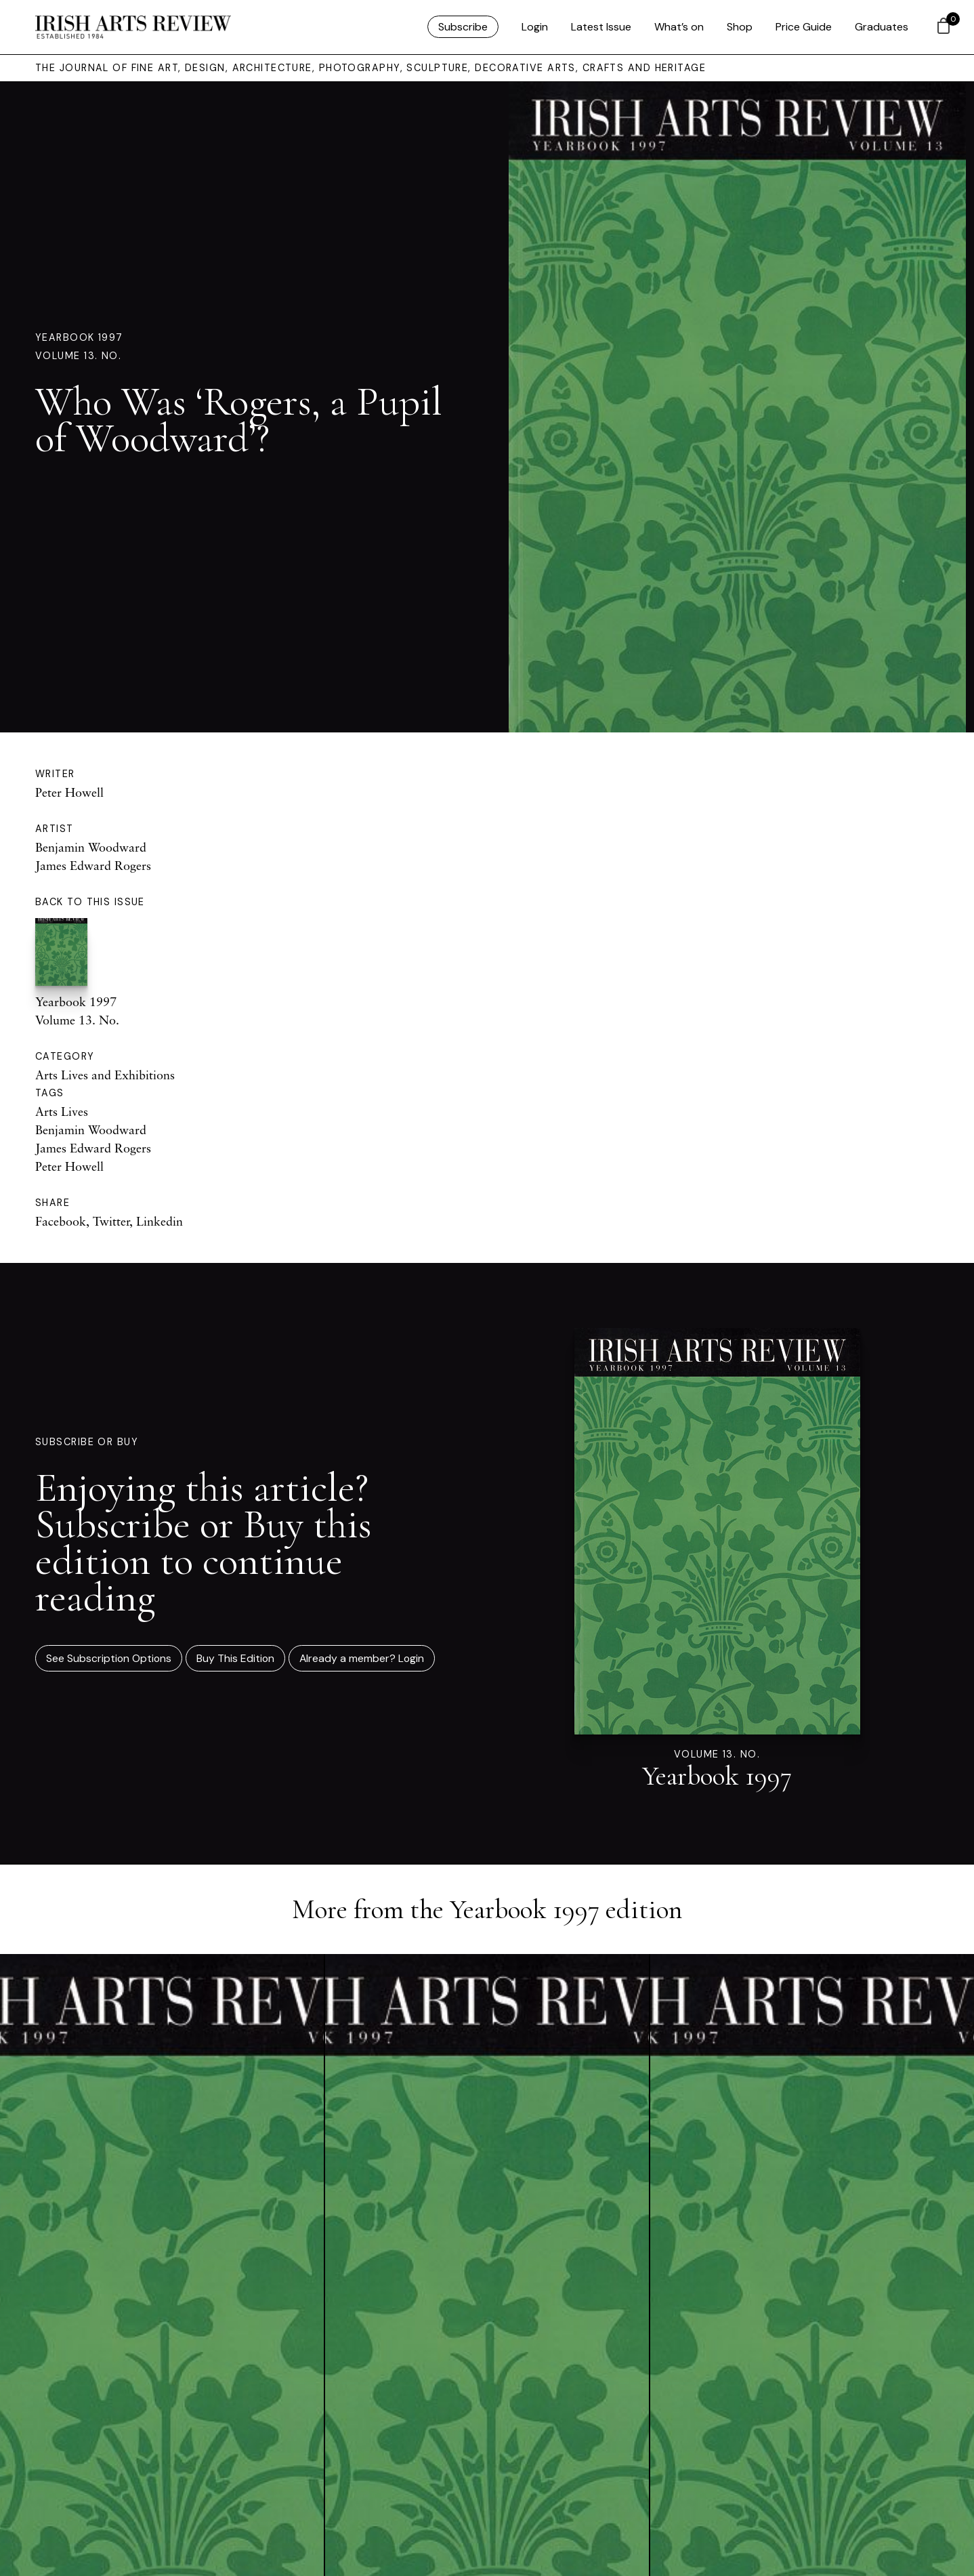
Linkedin (159, 1220)
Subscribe (463, 27)
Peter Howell (69, 792)
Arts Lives (61, 1111)
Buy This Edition (235, 1658)
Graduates (881, 27)
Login (535, 27)
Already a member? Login (361, 1658)
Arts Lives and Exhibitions (105, 1074)
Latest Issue (601, 27)
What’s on (679, 27)
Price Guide (804, 27)
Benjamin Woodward (90, 846)
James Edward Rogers (93, 865)
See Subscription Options (108, 1658)
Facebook (60, 1220)
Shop (740, 27)
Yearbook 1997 (79, 337)
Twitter (111, 1220)
